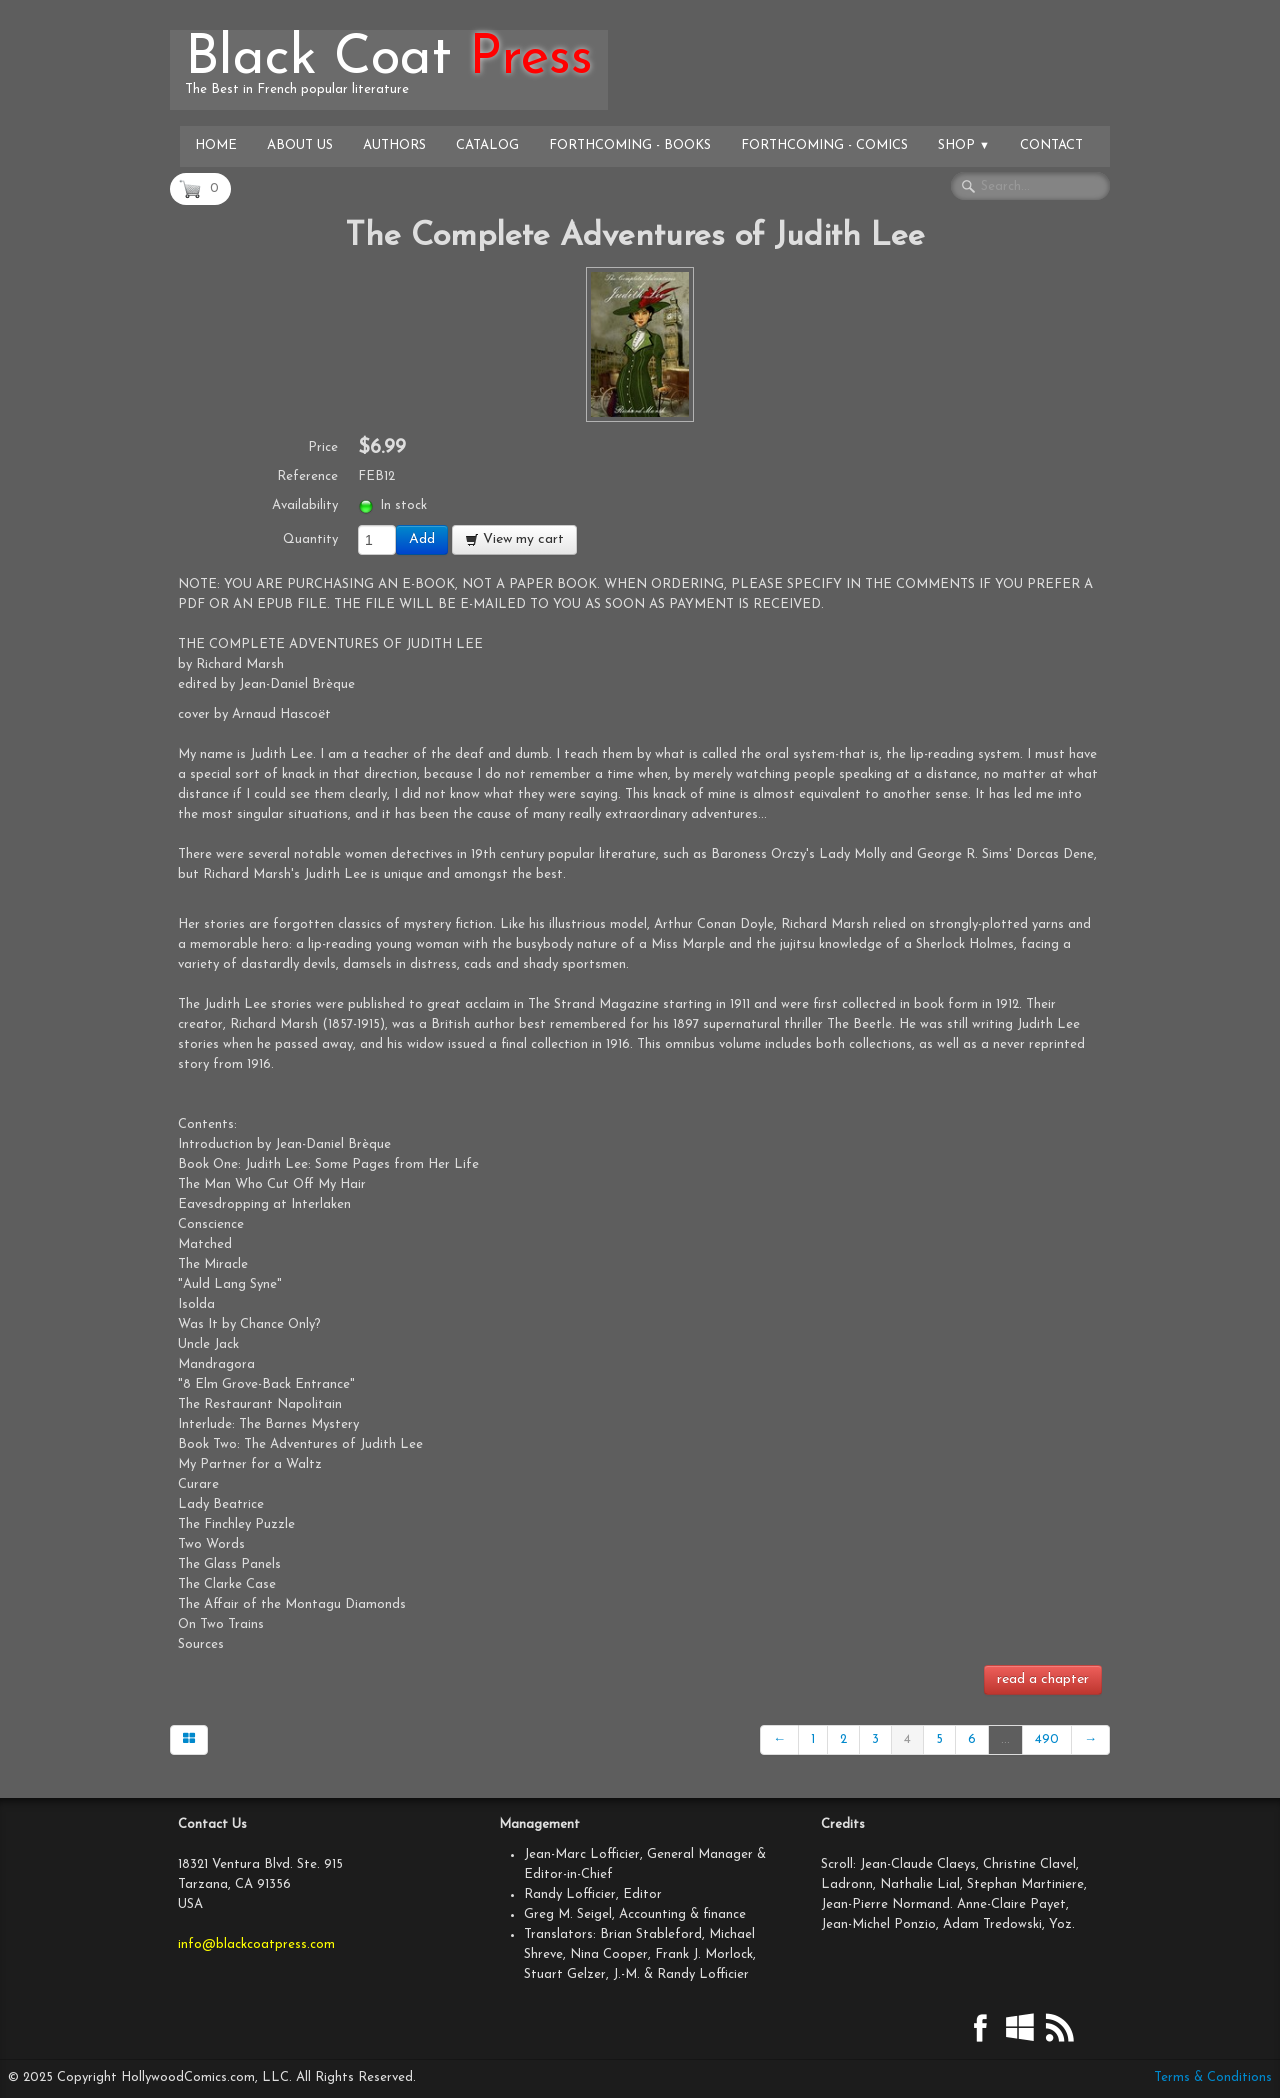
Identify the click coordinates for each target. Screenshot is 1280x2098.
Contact (1051, 145)
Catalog (487, 145)
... (1005, 1739)
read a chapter (1043, 1679)
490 (1047, 1739)
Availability (305, 505)
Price (323, 447)
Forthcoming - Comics (824, 145)
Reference (307, 476)
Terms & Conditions (1213, 2077)
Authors (394, 145)
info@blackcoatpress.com (256, 1944)
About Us (300, 145)
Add (422, 539)
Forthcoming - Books (630, 145)
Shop (964, 145)
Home (216, 145)
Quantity (310, 539)
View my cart (514, 539)
